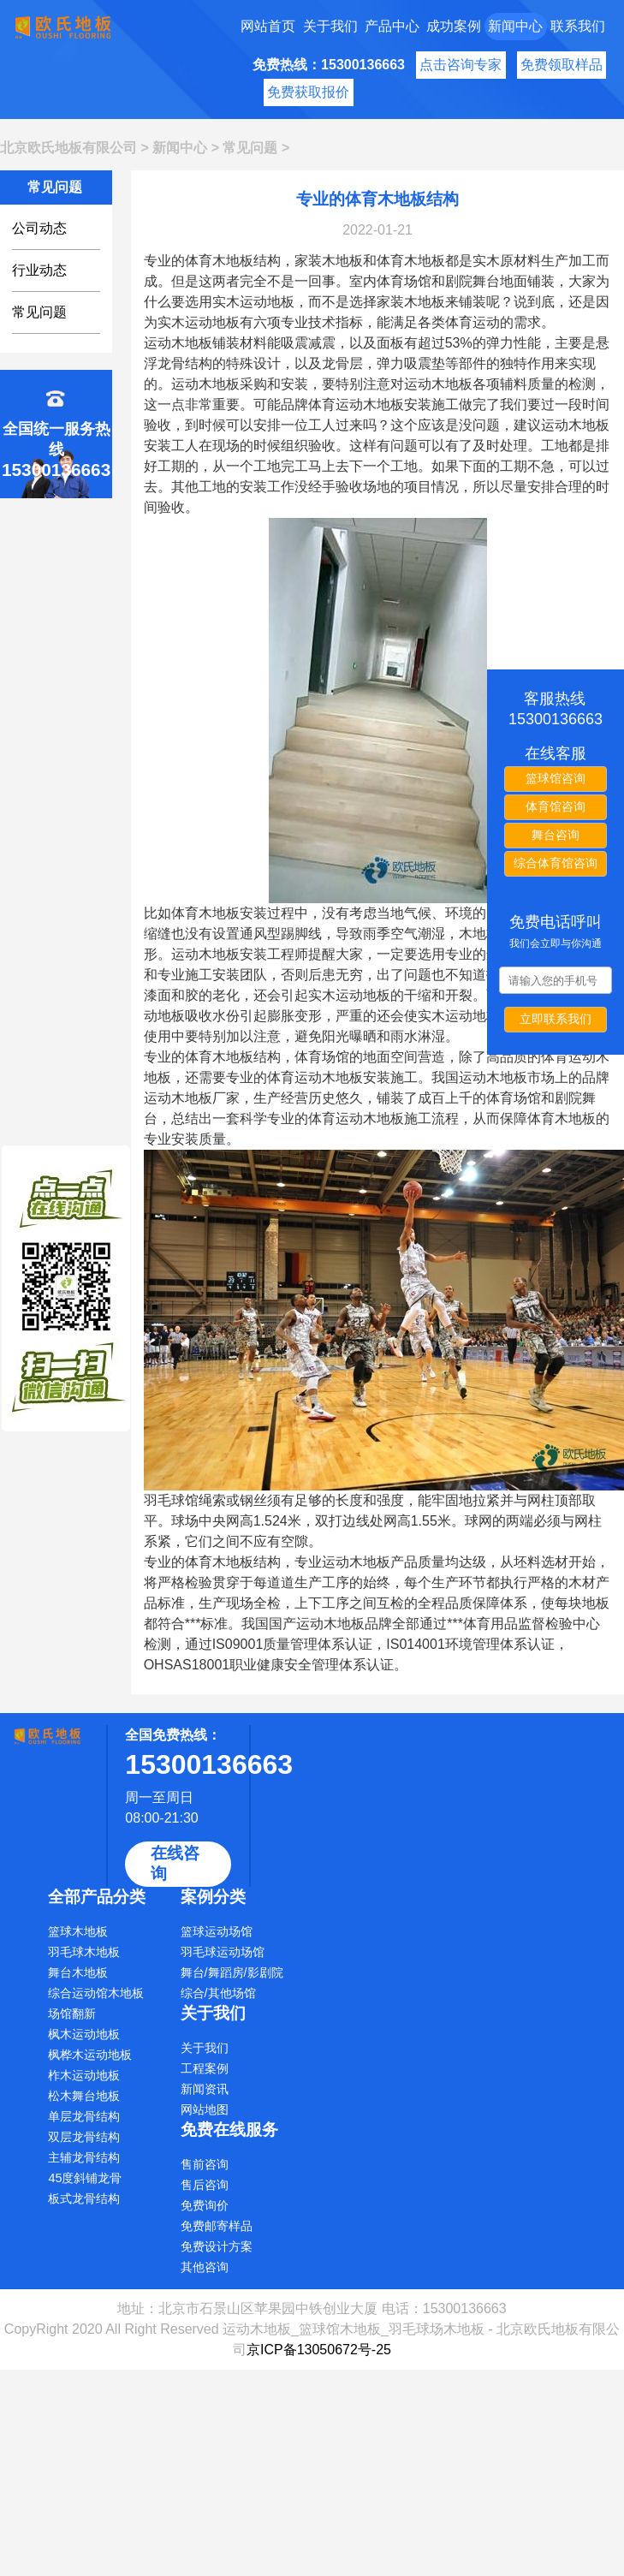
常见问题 (250, 147)
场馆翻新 (72, 2013)
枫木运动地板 (84, 2034)
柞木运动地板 (84, 2075)
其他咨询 (205, 2267)
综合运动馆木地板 (96, 1993)
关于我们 (330, 26)
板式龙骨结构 (84, 2198)
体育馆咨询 (555, 806)
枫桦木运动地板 (90, 2054)
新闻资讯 (205, 2089)
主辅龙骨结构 (84, 2157)
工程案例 (205, 2068)
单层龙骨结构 (84, 2116)
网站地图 (205, 2109)
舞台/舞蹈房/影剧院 (232, 1972)
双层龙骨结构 (84, 2137)
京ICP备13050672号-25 (319, 2349)
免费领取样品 (561, 64)
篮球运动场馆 (217, 1931)
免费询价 (205, 2205)
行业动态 (39, 270)
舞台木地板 (78, 1972)
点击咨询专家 (460, 64)
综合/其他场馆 (218, 1993)
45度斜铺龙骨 (85, 2178)
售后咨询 (205, 2185)
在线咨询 (175, 1863)
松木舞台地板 (84, 2096)
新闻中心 (515, 26)
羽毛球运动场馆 (222, 1952)
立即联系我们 (555, 1019)
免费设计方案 (217, 2246)
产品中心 (392, 26)
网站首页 (268, 26)
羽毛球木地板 (84, 1952)
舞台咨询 (555, 835)
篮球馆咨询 (555, 778)
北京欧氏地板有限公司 (68, 147)
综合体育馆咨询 (555, 863)
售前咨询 (205, 2164)
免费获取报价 (308, 92)
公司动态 (39, 228)
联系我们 (577, 26)
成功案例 (453, 26)
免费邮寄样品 (217, 2226)
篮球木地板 (78, 1931)
